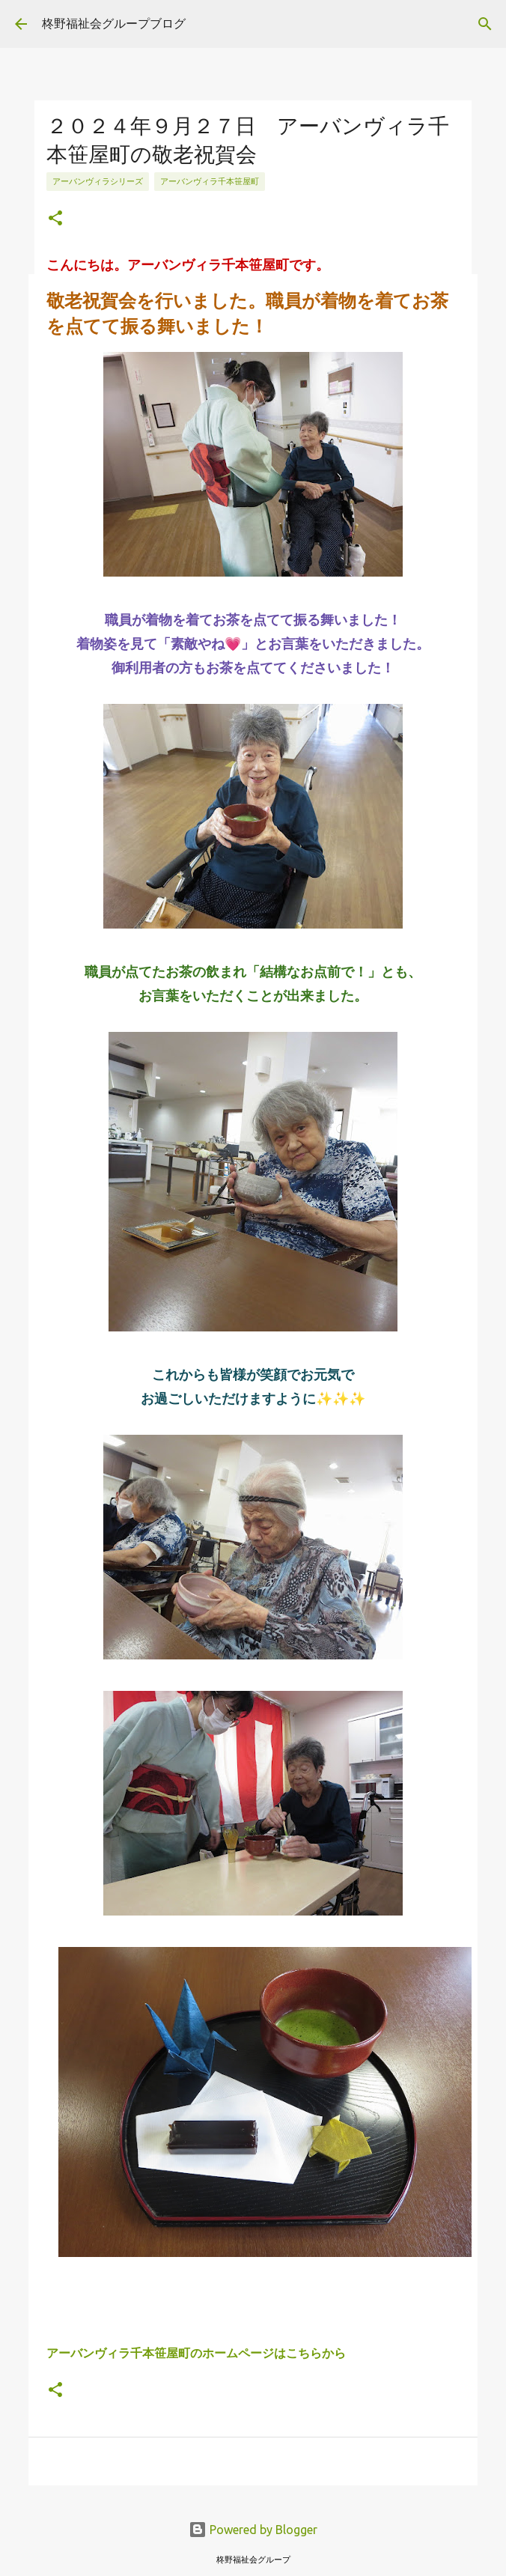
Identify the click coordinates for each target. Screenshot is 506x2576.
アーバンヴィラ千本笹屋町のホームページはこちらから (196, 2348)
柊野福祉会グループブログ (114, 23)
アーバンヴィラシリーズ (97, 181)
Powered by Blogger (253, 2525)
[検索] (485, 24)
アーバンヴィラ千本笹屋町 (209, 181)
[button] (55, 219)
